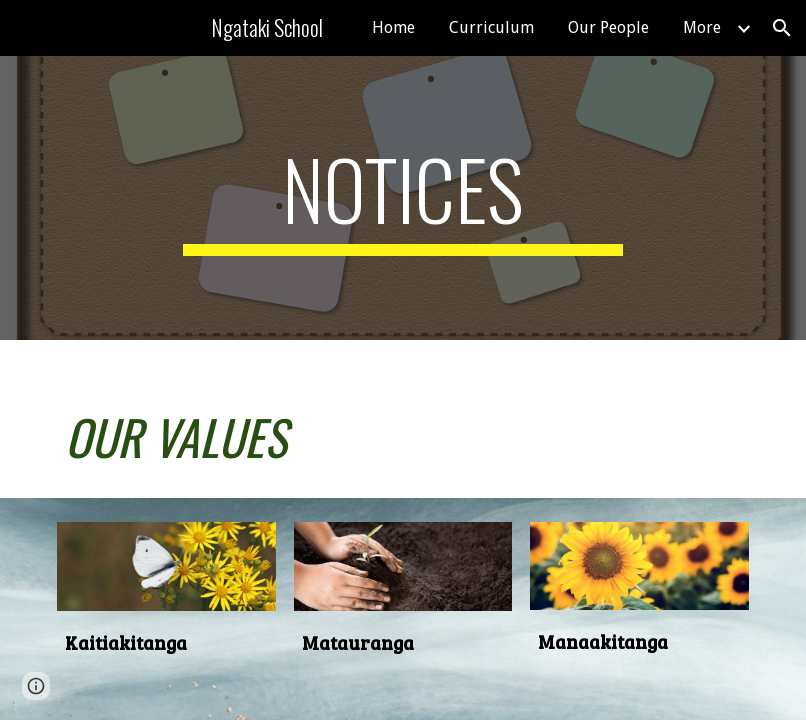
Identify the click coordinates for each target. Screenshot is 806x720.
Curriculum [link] (491, 27)
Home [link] (393, 27)
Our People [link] (608, 27)
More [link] (702, 27)
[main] (403, 198)
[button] (782, 28)
